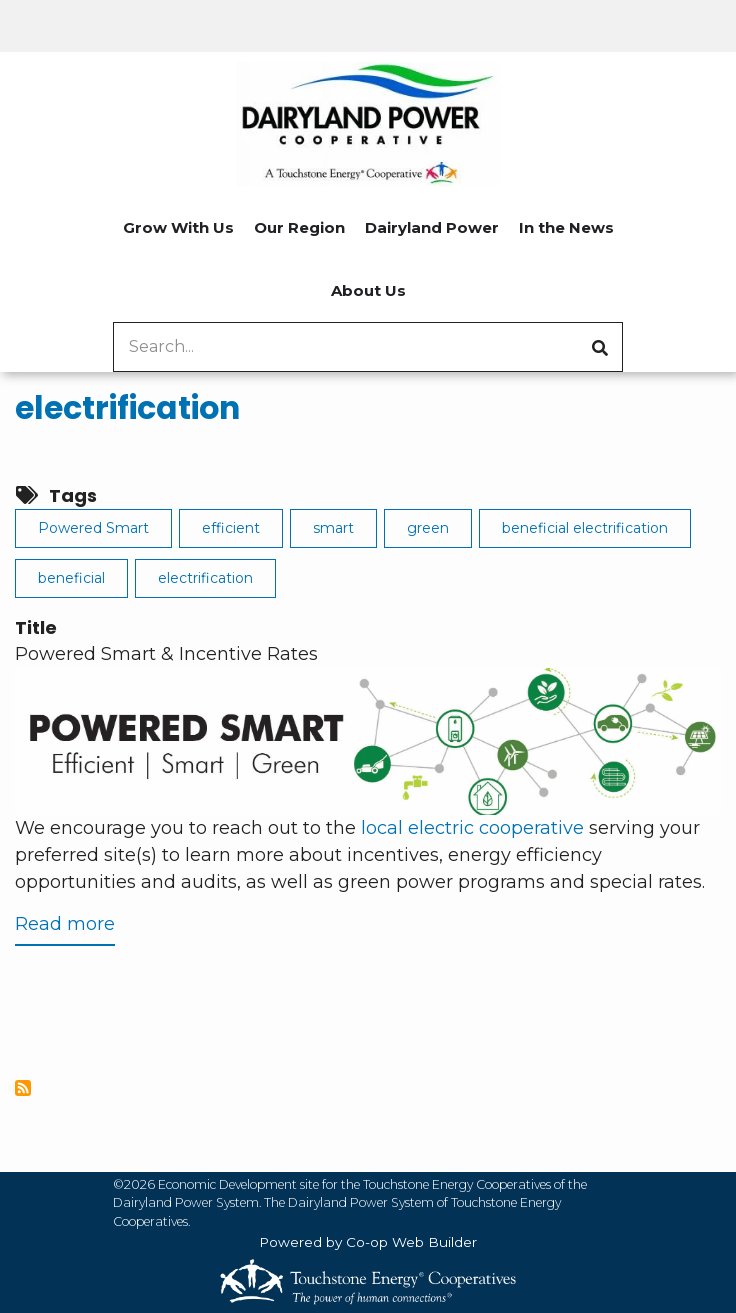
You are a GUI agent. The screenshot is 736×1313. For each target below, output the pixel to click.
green (428, 528)
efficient (231, 528)
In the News (566, 227)
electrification (127, 408)
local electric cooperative (472, 828)
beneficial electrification (585, 528)
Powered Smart (93, 528)
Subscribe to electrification (23, 1088)
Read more (65, 928)
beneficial (71, 578)
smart (333, 528)
